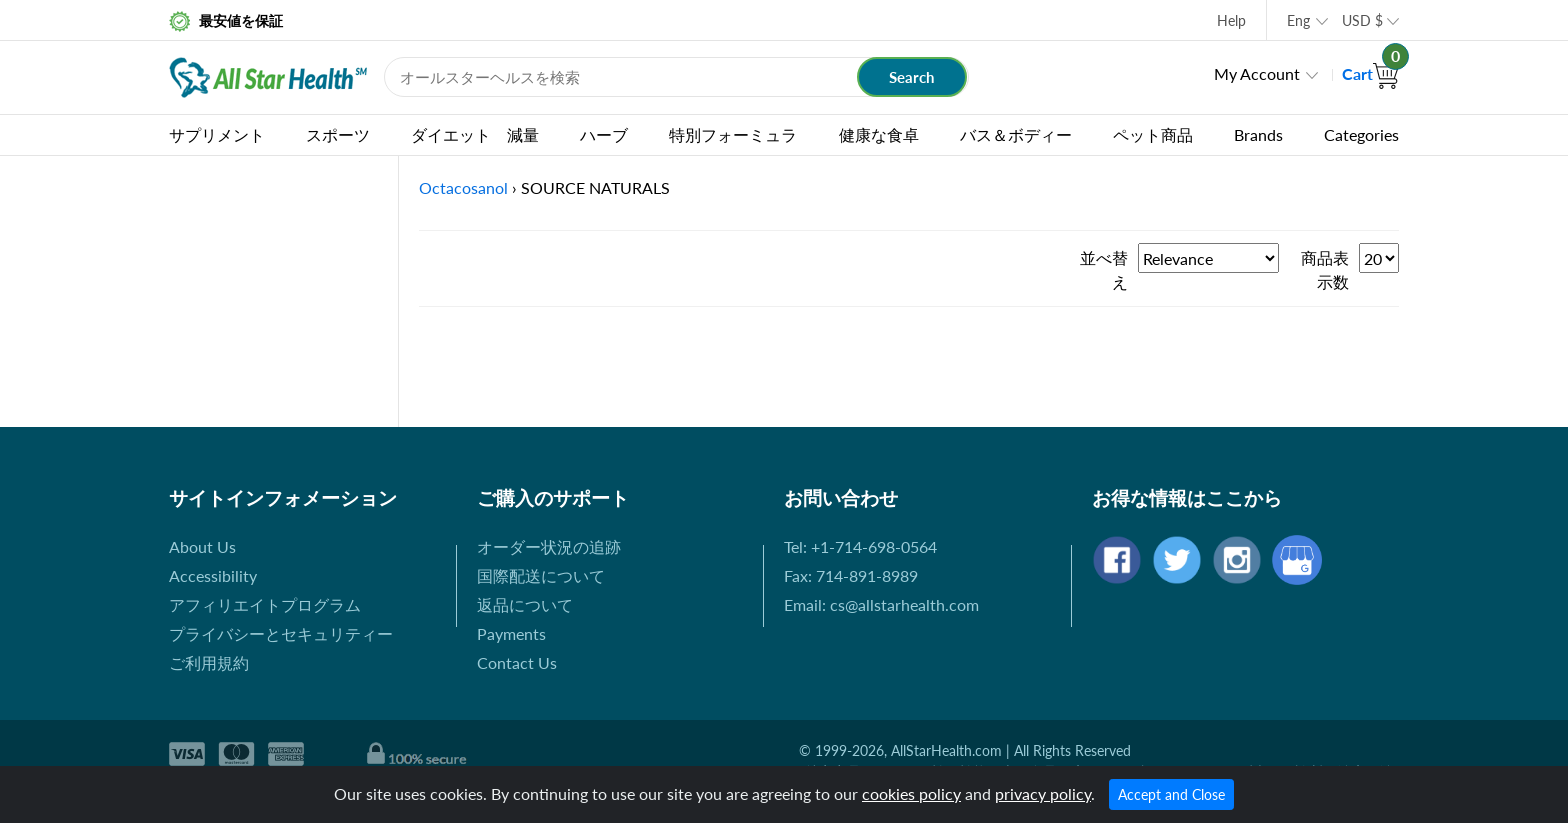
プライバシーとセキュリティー (281, 633)
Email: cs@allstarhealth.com (881, 604)
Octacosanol (463, 187)
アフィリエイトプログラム (265, 604)
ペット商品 (1153, 134)
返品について (525, 604)
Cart (1370, 73)
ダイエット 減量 (475, 134)
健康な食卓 (879, 134)
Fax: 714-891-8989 (851, 575)
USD (1362, 20)
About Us (202, 546)
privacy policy (1043, 793)
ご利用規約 (209, 662)
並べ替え (1104, 269)
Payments (511, 633)
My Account (1257, 73)
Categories (1361, 134)
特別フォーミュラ (733, 134)
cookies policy (911, 793)
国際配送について (541, 575)
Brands (1258, 134)
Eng (1298, 20)
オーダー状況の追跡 (549, 546)
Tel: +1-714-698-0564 (860, 546)
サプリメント (217, 134)
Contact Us (517, 662)
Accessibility (213, 575)
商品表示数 (1325, 269)
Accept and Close (1171, 794)
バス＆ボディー (1016, 134)
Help (1231, 20)
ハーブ (604, 134)
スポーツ (338, 134)
